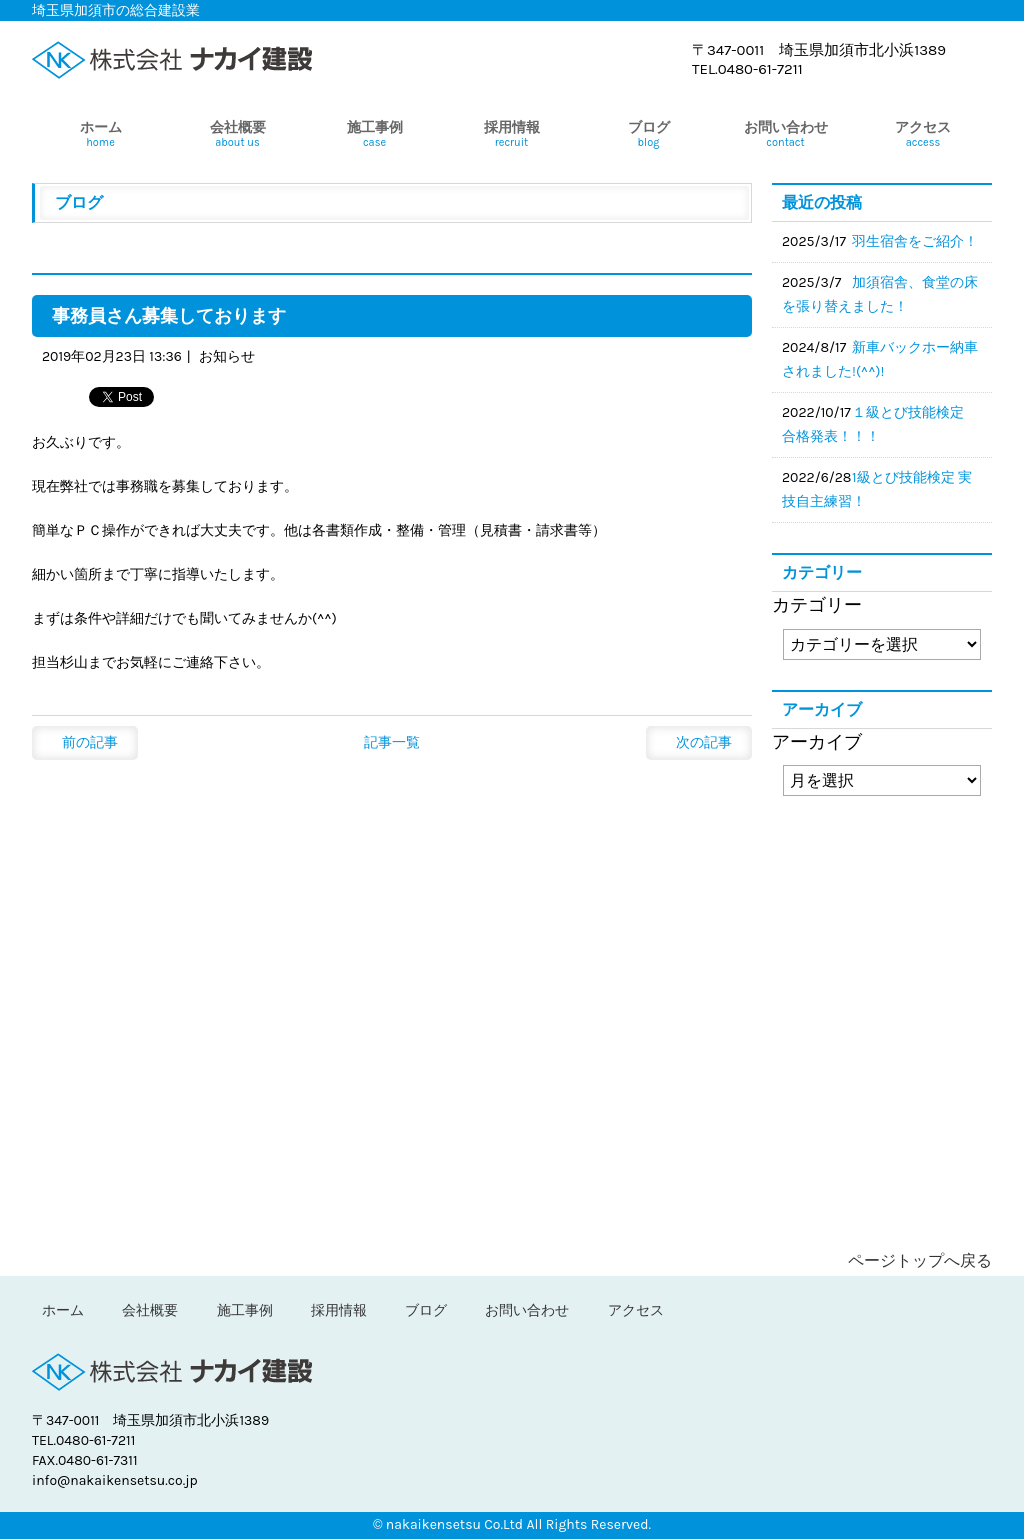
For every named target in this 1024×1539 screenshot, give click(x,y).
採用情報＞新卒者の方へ (882, 871)
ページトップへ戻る (920, 1260)
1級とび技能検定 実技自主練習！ (877, 489)
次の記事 (704, 742)
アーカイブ (817, 742)
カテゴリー (817, 605)
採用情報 (339, 1310)
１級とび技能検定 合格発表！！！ (880, 424)
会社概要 (150, 1310)
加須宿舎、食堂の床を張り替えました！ (880, 294)
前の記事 (90, 742)
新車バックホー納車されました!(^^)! (880, 359)
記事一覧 (392, 742)
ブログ (882, 1076)
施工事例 (245, 1310)
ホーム (63, 1310)
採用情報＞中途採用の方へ (882, 981)
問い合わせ (882, 1156)
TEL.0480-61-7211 (747, 69)
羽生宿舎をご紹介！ (915, 241)
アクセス (636, 1310)
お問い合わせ (527, 1310)
